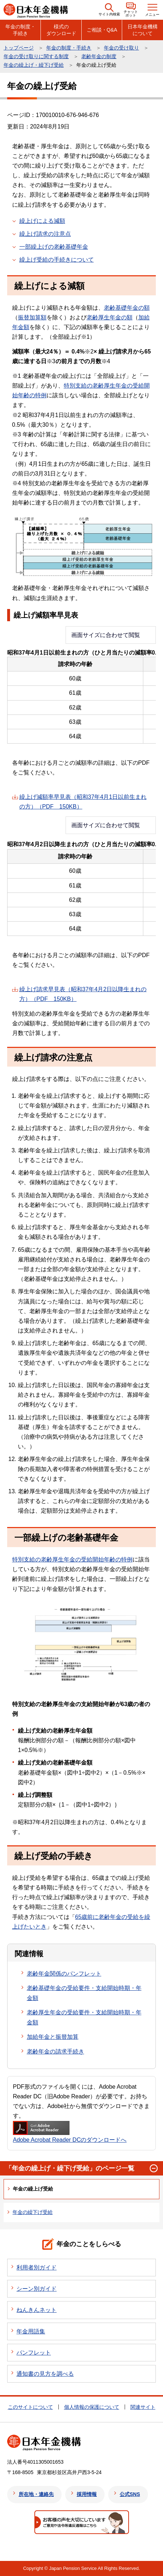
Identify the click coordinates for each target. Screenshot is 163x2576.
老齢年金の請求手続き (55, 2051)
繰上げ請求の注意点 (45, 234)
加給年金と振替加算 (52, 2037)
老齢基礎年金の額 (127, 308)
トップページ (19, 48)
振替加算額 (32, 317)
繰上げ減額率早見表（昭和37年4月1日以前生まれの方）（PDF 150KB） (83, 802)
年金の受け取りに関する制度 (36, 56)
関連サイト (142, 2407)
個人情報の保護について (91, 2407)
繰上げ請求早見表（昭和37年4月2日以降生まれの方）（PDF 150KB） (83, 994)
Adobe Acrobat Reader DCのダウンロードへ (69, 2132)
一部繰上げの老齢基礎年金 (53, 247)
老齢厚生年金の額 (110, 317)
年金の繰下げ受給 (33, 2212)
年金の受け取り (121, 48)
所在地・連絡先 (36, 2494)
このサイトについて (30, 2407)
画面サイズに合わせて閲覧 (105, 635)
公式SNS (130, 2494)
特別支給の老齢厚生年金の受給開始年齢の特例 (72, 1559)
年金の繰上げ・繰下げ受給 (34, 65)
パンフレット (33, 2353)
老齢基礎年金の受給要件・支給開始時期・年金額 (84, 1993)
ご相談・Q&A (102, 30)
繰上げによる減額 (42, 221)
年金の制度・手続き (20, 30)
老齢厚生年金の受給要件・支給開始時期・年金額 (84, 2017)
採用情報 (87, 2494)
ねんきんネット (36, 2310)
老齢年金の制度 (98, 56)
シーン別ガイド (36, 2289)
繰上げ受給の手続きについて (56, 260)
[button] (109, 10)
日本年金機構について (143, 30)
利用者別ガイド (36, 2267)
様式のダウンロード (61, 30)
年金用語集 (30, 2331)
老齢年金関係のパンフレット (64, 1974)
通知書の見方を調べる (45, 2374)
